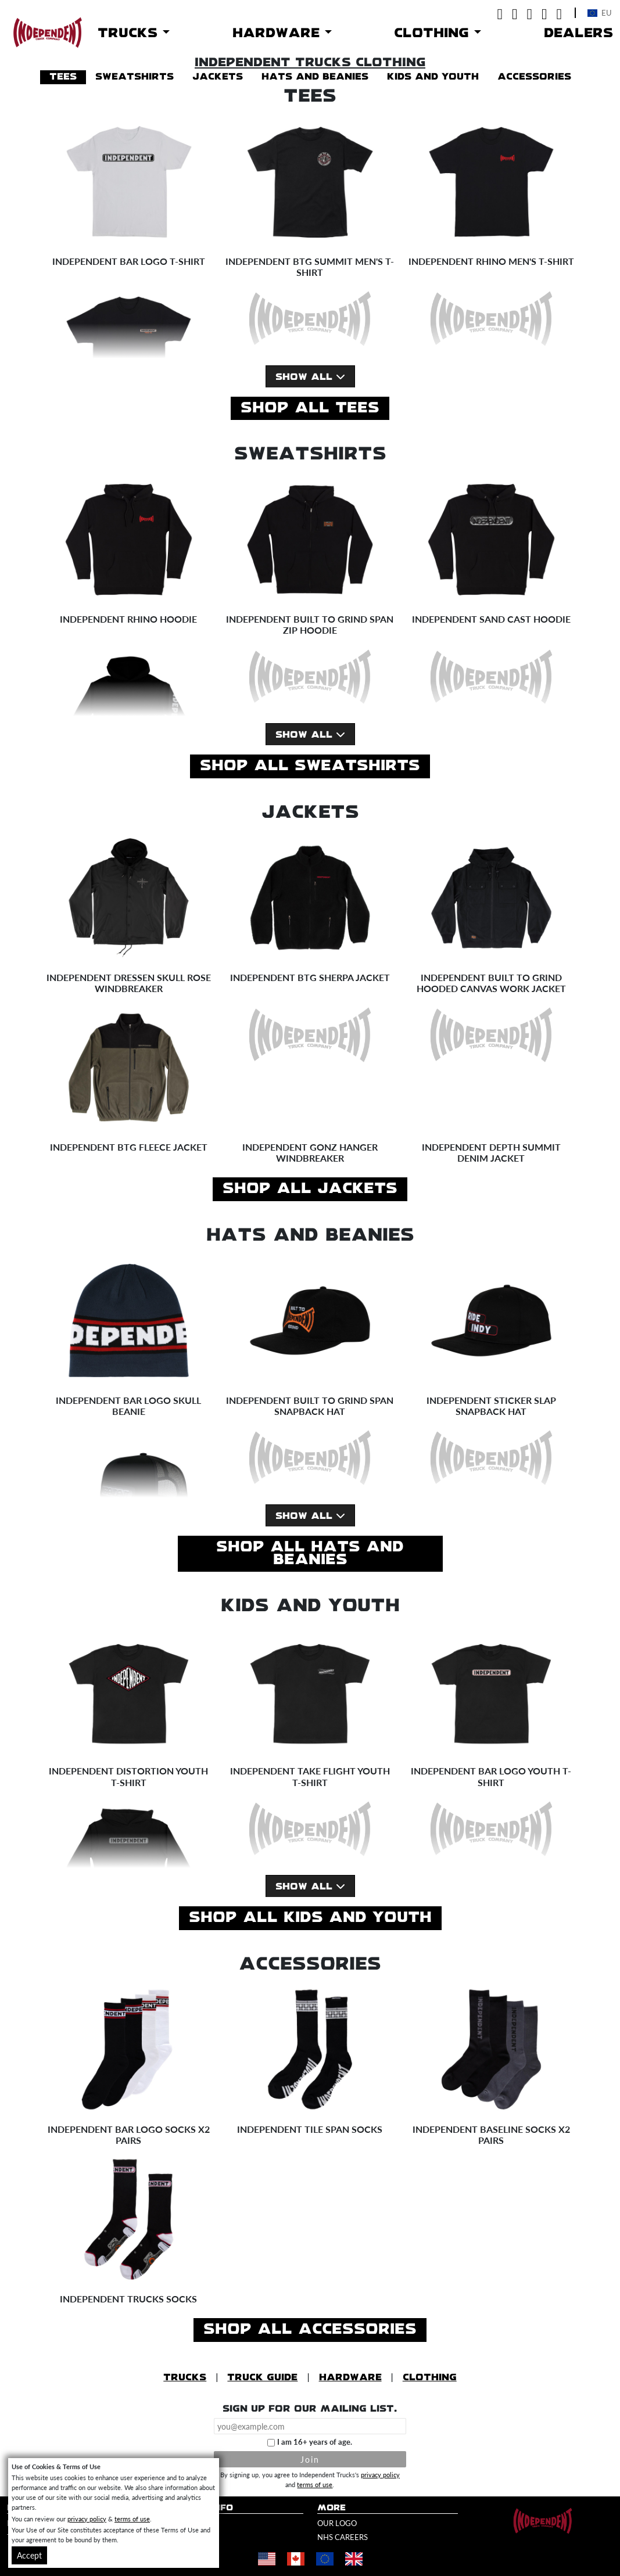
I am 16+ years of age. (314, 2442)
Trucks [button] (130, 33)
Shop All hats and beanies (310, 1553)
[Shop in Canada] (295, 2559)
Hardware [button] (278, 33)
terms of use (314, 2484)
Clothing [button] (434, 33)
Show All (310, 377)
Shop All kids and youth (310, 1918)
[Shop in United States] (266, 2559)
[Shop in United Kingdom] (354, 2559)
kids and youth (433, 77)
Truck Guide (262, 2377)
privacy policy (380, 2474)
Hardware (350, 2377)
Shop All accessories (310, 2330)
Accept (29, 2555)
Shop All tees (310, 408)
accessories (534, 77)
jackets (217, 77)
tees (63, 77)
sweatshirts (134, 77)
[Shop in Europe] (324, 2559)
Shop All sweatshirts (310, 766)
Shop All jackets (310, 1189)
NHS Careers (342, 2537)
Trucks (184, 2377)
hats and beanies (314, 77)
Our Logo (337, 2523)
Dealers (578, 33)
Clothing (430, 2377)
